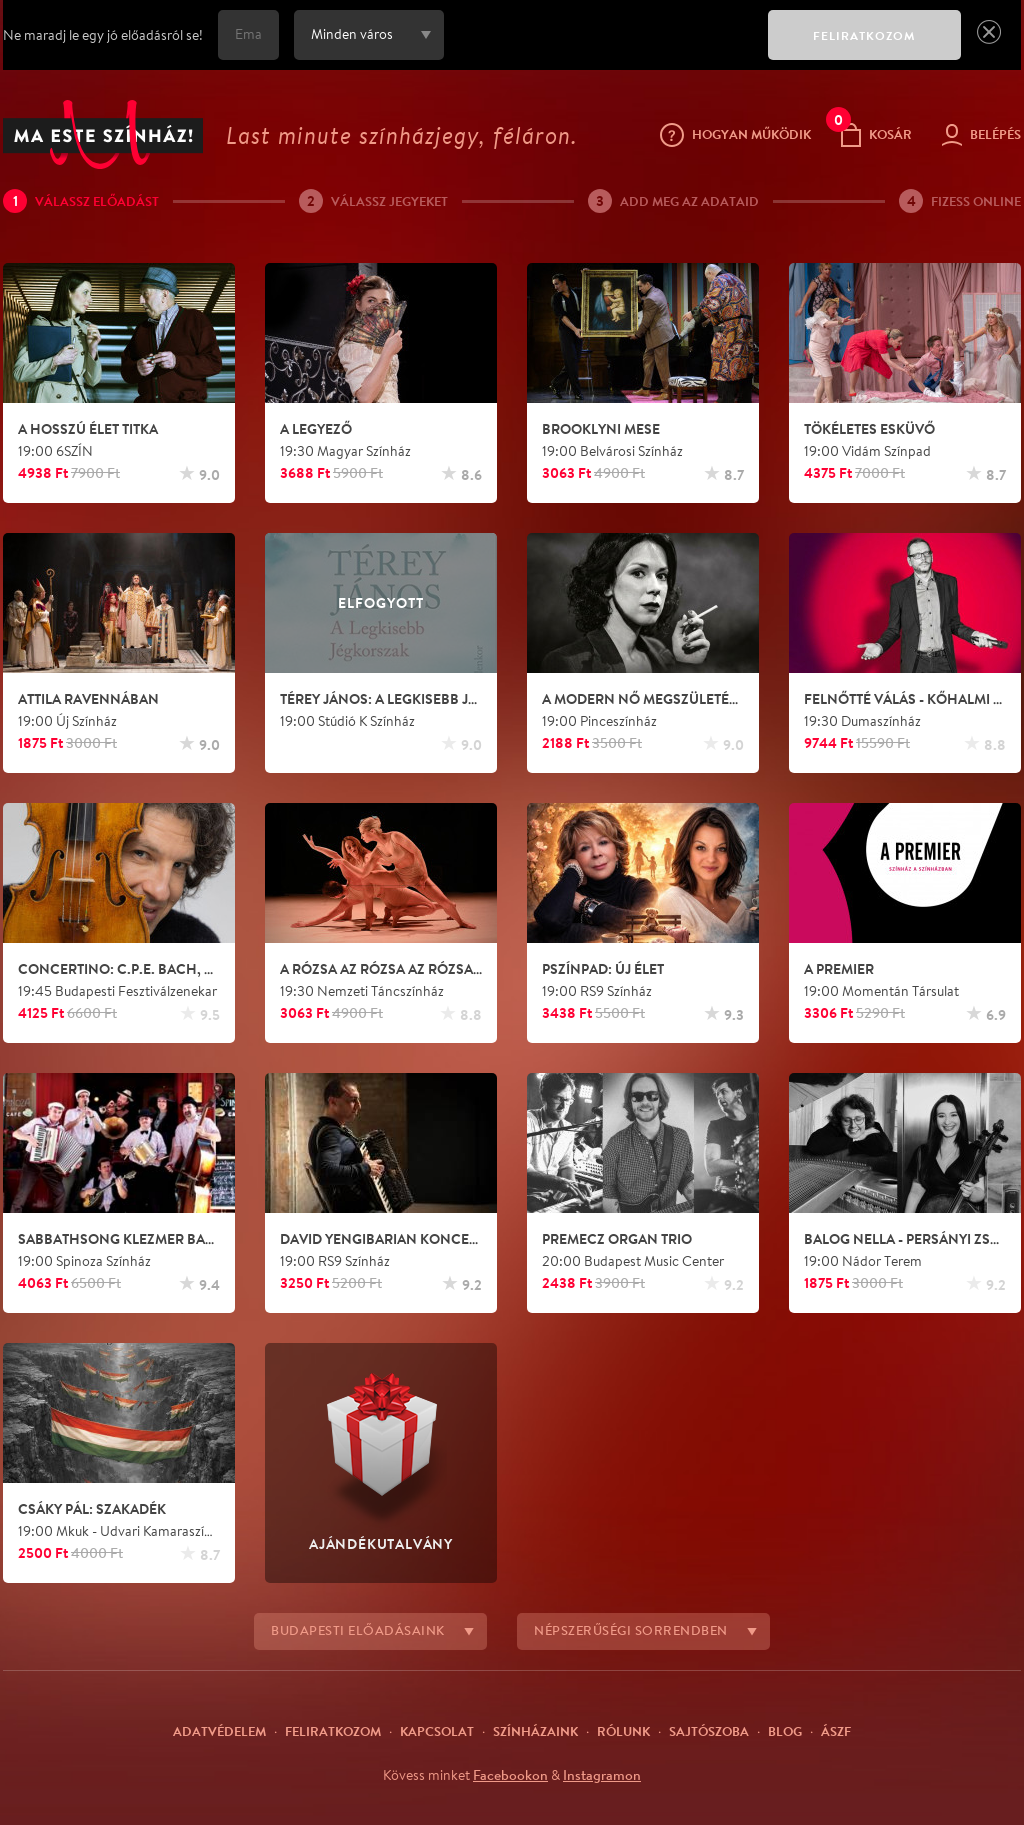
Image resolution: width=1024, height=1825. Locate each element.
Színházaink (535, 1731)
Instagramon (602, 1775)
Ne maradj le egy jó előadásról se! (103, 35)
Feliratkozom (333, 1731)
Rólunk (623, 1731)
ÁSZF (836, 1731)
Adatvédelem (219, 1731)
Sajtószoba (709, 1731)
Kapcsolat (437, 1731)
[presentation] (601, 49)
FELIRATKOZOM (864, 35)
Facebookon (510, 1775)
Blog (785, 1731)
